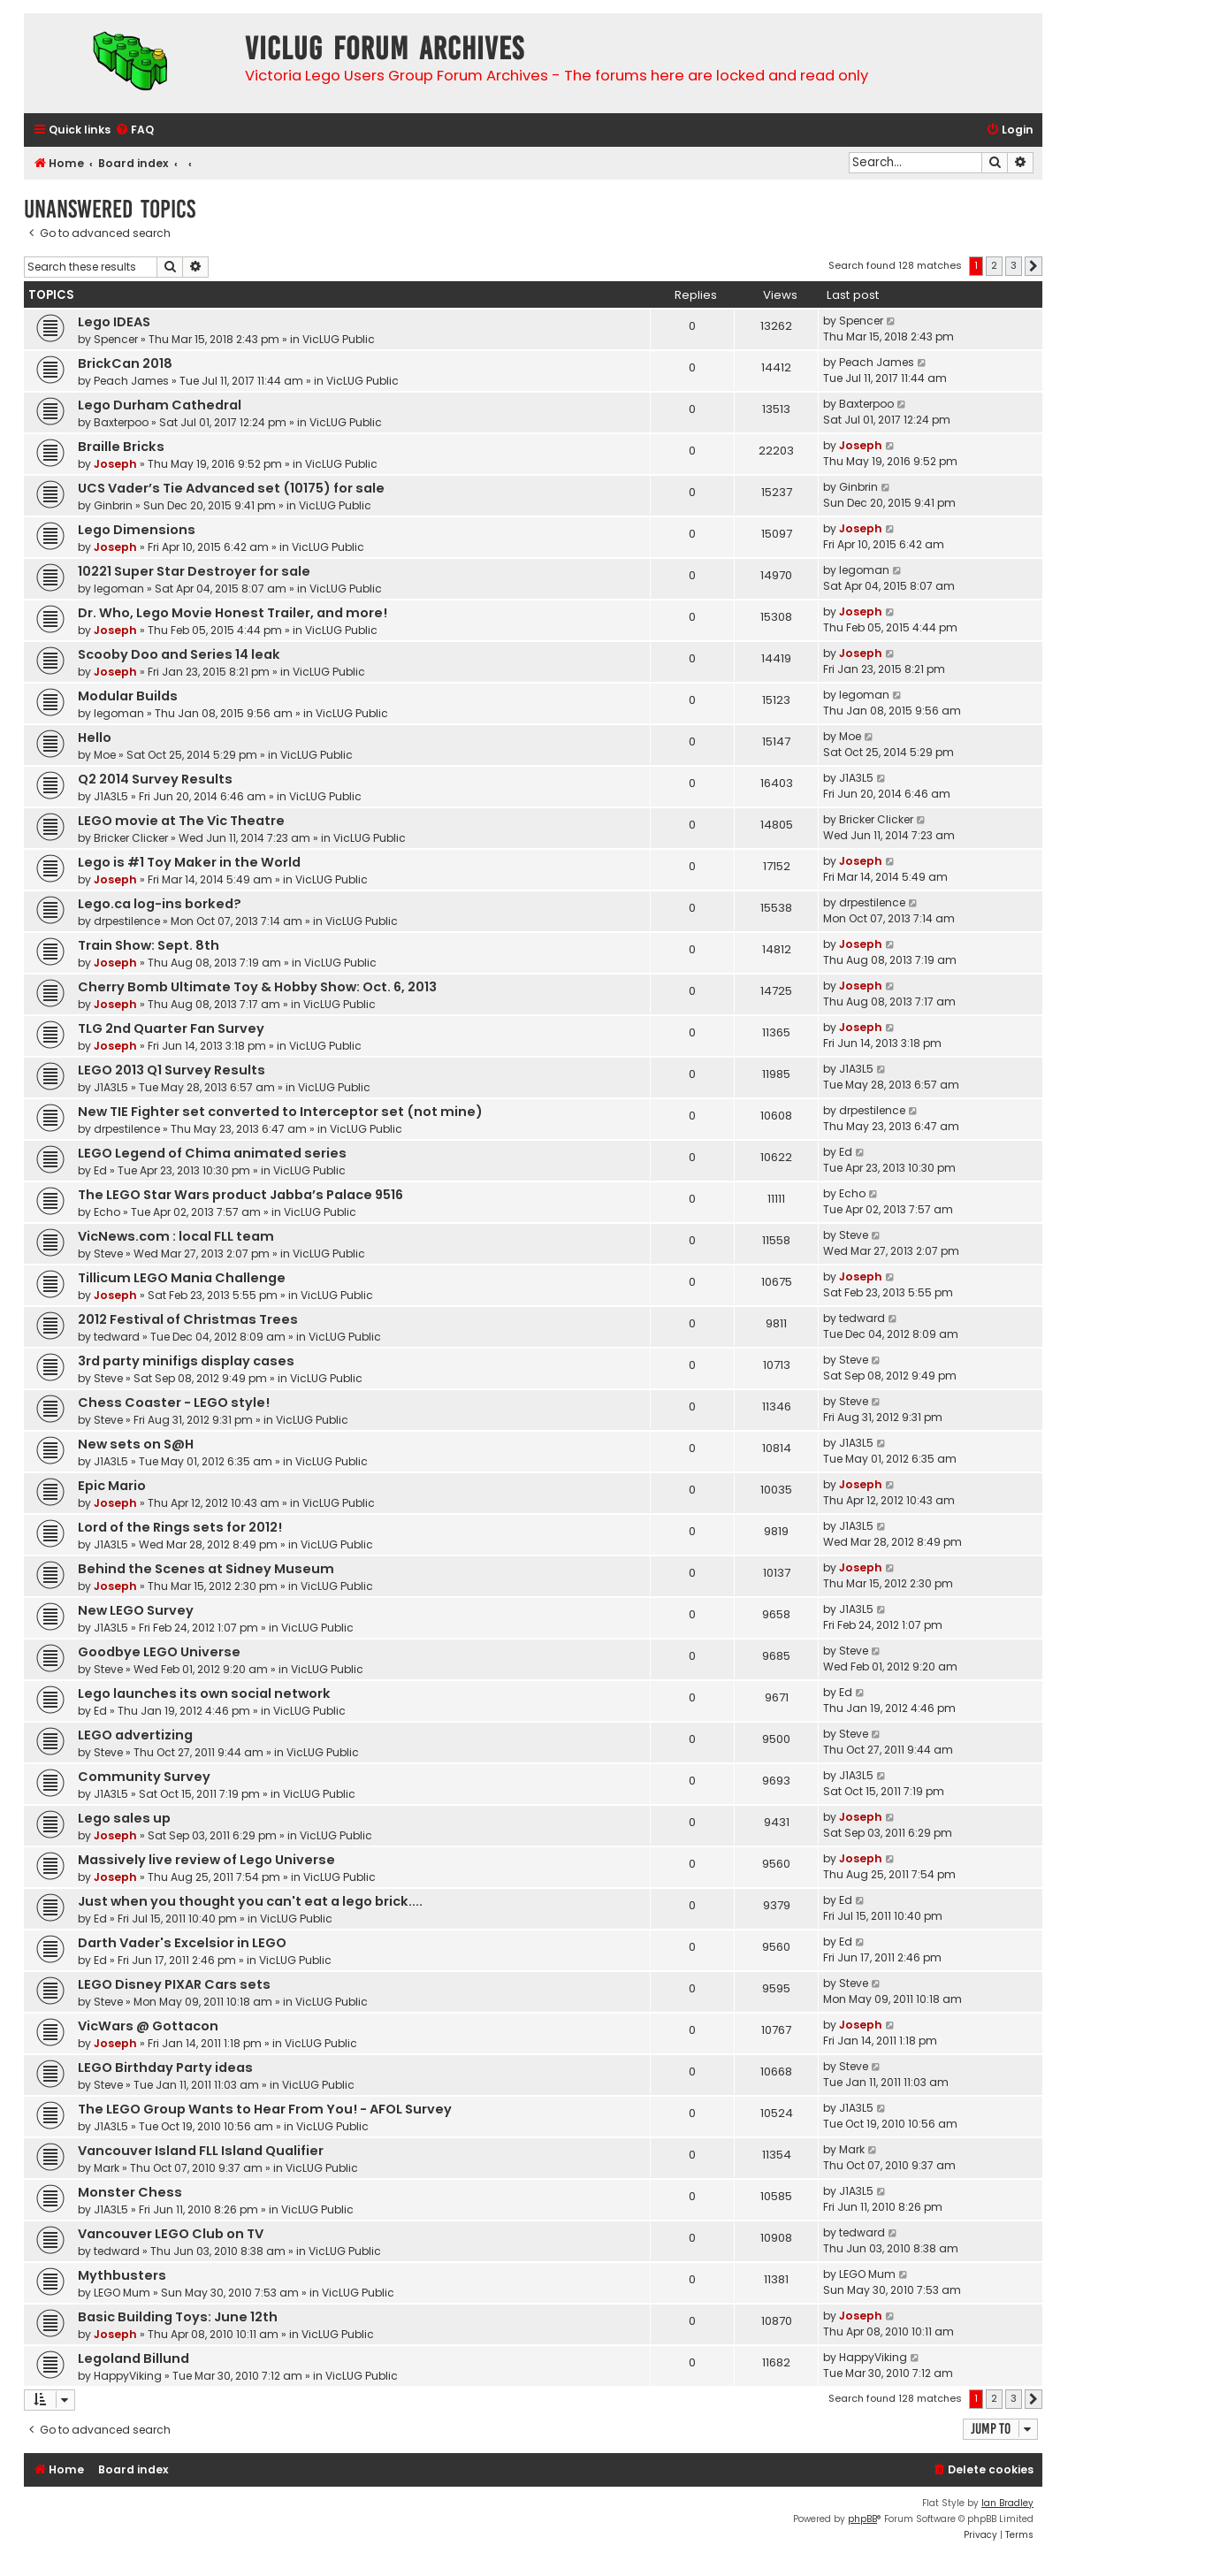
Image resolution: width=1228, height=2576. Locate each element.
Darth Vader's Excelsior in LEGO (182, 1943)
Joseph (115, 463)
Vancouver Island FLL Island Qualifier (201, 2150)
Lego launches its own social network (204, 1693)
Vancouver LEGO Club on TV (170, 2234)
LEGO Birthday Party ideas (165, 2067)
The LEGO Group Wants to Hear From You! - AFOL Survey (265, 2109)
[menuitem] (134, 130)
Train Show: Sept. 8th (148, 945)
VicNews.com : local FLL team (176, 1236)
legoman (119, 588)
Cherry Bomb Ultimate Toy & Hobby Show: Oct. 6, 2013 (257, 987)
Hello (94, 737)
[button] (1033, 266)
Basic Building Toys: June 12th (178, 2317)
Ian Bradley (1007, 2503)
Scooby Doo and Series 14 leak (179, 654)
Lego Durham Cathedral (159, 405)
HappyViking (128, 2375)
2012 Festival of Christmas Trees (188, 1319)
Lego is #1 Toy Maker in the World (189, 862)
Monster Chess (130, 2192)
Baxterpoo (121, 422)
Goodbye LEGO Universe (159, 1652)
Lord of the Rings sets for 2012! (180, 1527)
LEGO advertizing (135, 1735)
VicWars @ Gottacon (148, 2026)
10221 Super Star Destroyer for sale (194, 571)
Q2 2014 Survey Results (155, 779)
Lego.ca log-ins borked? (159, 904)
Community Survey (144, 1776)
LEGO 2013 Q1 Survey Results (171, 1070)
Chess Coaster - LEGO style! (174, 1402)
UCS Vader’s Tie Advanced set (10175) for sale (231, 488)
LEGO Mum (122, 2292)
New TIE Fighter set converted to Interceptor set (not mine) (280, 1111)
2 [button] (994, 265)
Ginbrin (113, 505)
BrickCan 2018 (125, 363)
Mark (106, 2167)
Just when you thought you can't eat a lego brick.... (250, 1901)
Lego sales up (124, 1818)
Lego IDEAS (114, 322)
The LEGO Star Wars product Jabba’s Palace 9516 (240, 1195)
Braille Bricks (121, 446)
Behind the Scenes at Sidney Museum (206, 1569)
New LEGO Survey (136, 1610)
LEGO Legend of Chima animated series (212, 1153)
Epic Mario (112, 1485)
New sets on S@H (136, 1444)
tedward (117, 1336)
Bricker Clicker (131, 837)
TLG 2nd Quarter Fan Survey (171, 1028)
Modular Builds (128, 696)
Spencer (116, 339)
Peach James (131, 380)
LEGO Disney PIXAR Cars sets (174, 1984)
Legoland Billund (133, 2358)
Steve (108, 1253)
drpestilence (127, 921)
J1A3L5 (111, 796)
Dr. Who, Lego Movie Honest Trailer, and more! (232, 613)
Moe (105, 754)
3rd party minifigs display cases (186, 1361)
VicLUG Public (338, 339)
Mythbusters (122, 2275)
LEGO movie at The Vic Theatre (181, 820)
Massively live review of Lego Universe (206, 1860)
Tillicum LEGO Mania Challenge (182, 1278)
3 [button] (1014, 265)
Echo (107, 1211)
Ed (100, 1170)
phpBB (862, 2519)
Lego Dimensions (136, 530)
